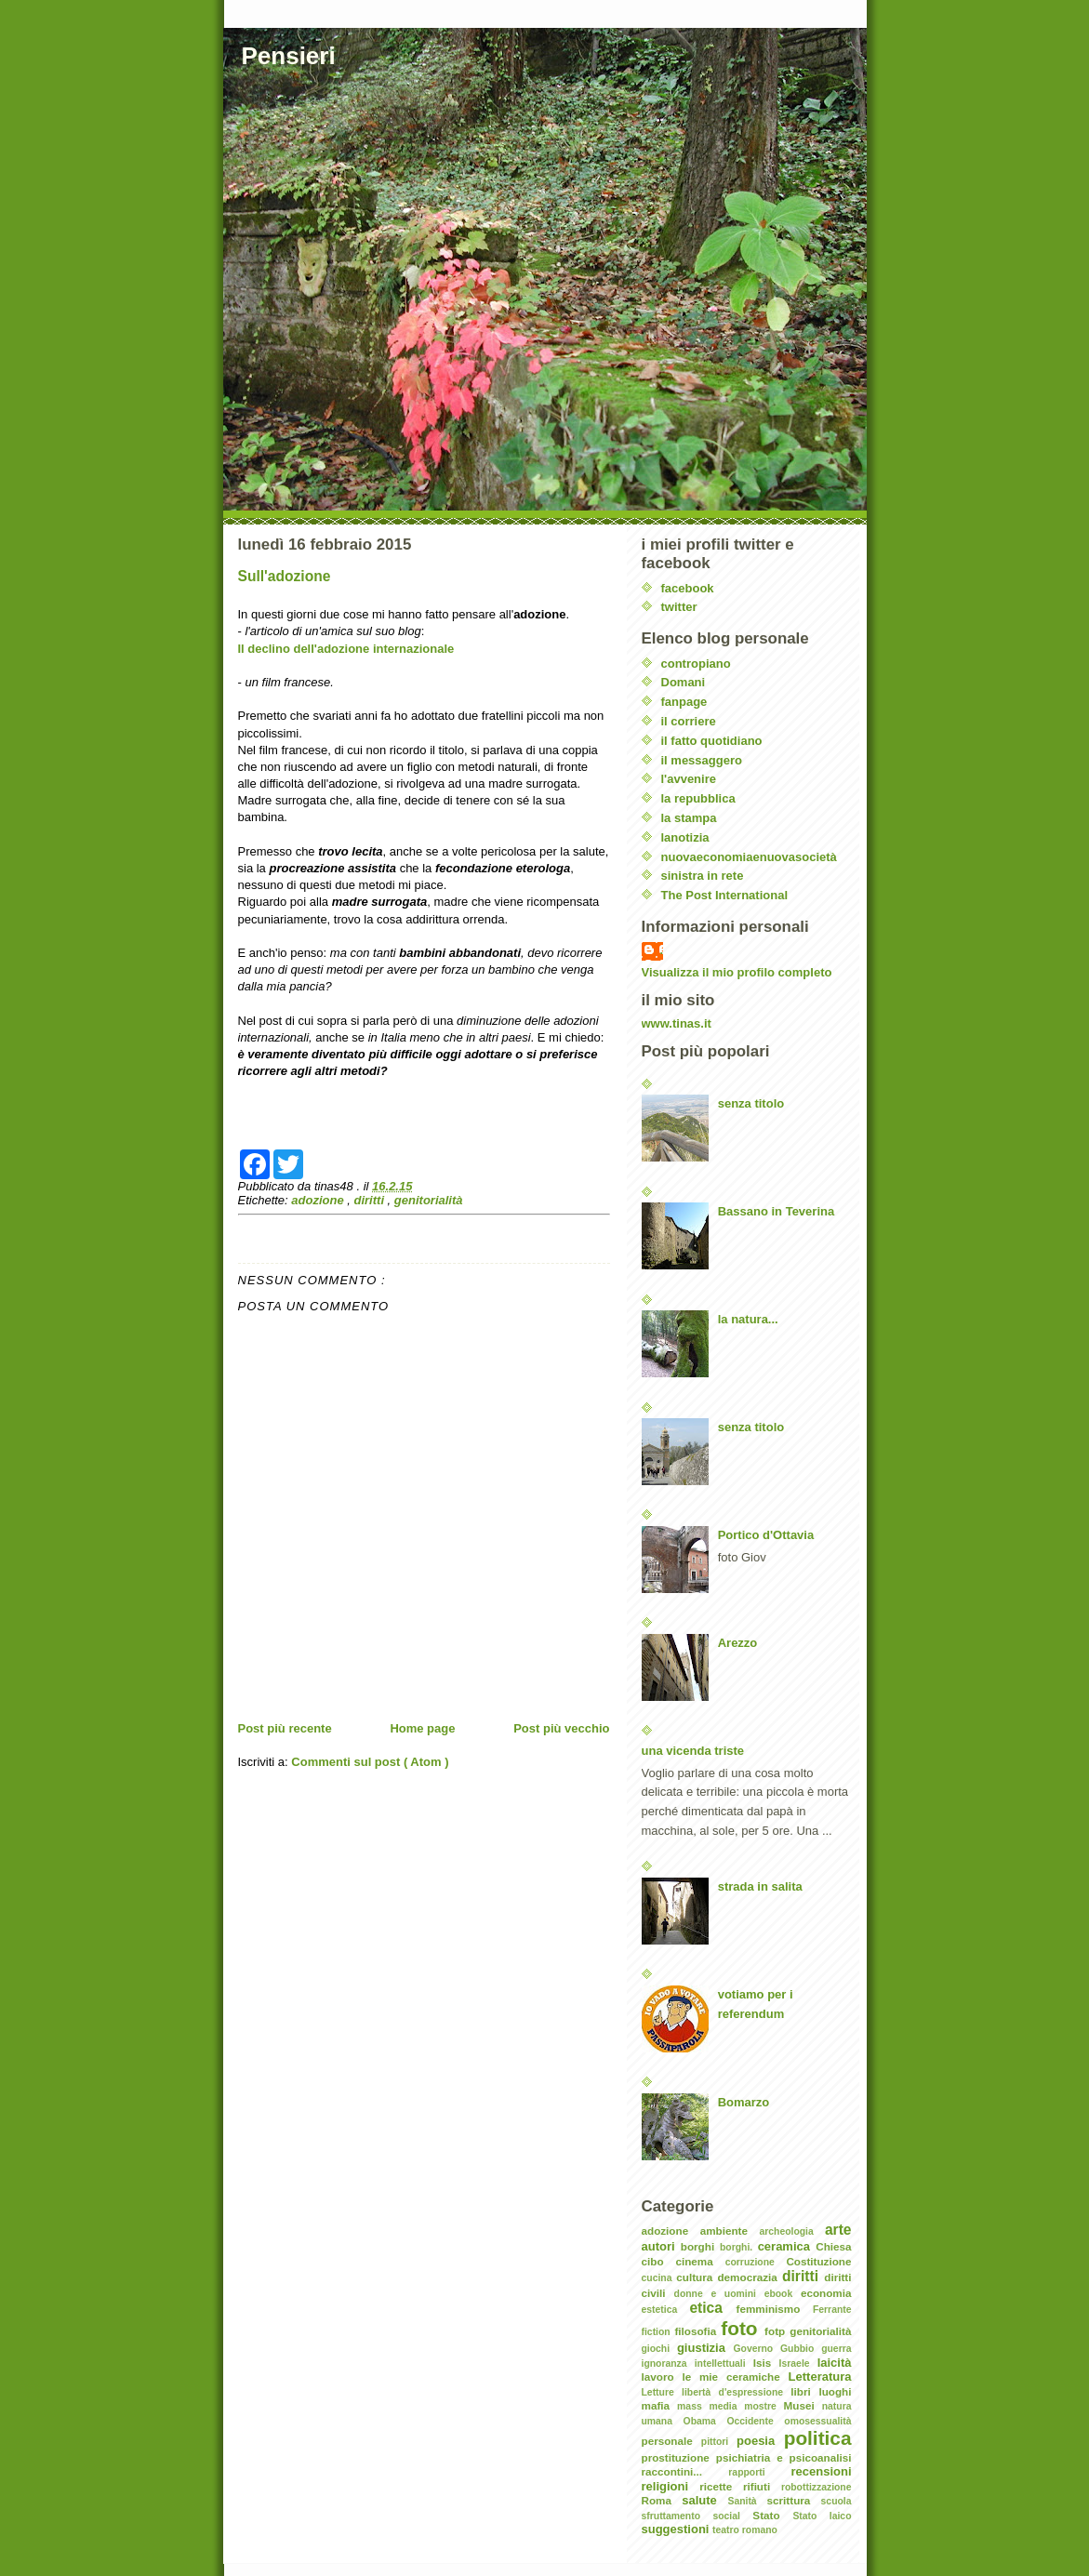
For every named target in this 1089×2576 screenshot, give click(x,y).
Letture (662, 2392)
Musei (803, 2405)
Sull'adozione (284, 576)
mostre (763, 2406)
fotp (777, 2331)
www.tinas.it (676, 1023)
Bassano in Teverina (776, 1211)
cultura (696, 2277)
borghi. (739, 2247)
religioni (671, 2486)
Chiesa (833, 2246)
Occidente (755, 2421)
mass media (710, 2406)
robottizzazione (816, 2487)
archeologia (791, 2231)
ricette (721, 2486)
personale (671, 2441)
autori (661, 2246)
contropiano (696, 664)
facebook (687, 588)
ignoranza (668, 2363)
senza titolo (751, 1103)
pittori (719, 2442)
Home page (422, 1728)
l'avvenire (688, 779)
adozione (319, 1200)
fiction (658, 2332)
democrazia (749, 2277)
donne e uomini (719, 2294)
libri (804, 2391)
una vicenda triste (693, 1751)
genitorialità (428, 1200)
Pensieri (289, 56)
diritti (371, 1200)
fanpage (684, 702)
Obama (705, 2421)
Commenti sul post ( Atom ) (369, 1762)
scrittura (794, 2500)
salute (704, 2500)
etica (712, 2308)
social (732, 2516)
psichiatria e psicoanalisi (784, 2457)
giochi (659, 2349)
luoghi (834, 2391)
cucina (659, 2278)
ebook (782, 2294)
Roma (662, 2500)
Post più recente (285, 1728)
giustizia (705, 2348)
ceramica (787, 2246)
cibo (659, 2261)
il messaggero (701, 760)
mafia (660, 2405)
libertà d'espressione (736, 2392)
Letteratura (820, 2376)
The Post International (725, 895)
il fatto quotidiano (712, 741)
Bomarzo (744, 2102)
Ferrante (832, 2309)
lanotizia (685, 837)
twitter (679, 607)
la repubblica (698, 798)
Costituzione (818, 2261)
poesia (760, 2441)
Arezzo (738, 1643)
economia (826, 2293)
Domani (683, 682)
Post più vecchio (561, 1728)
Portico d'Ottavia (766, 1535)
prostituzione (679, 2457)
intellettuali (724, 2363)
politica (818, 2438)
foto (742, 2328)
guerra (836, 2349)
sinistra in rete (702, 876)
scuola (836, 2501)
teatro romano (744, 2530)
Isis (766, 2363)
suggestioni (677, 2529)
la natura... (748, 1319)
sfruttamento (677, 2516)
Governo (756, 2349)
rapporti (759, 2472)
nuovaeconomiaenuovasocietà (749, 857)
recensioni (820, 2471)
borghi (700, 2246)
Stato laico (821, 2516)
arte (838, 2229)
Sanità (746, 2501)
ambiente (730, 2230)
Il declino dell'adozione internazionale (346, 649)
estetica (666, 2309)
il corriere (688, 721)
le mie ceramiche (735, 2376)
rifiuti (762, 2486)
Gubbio (800, 2349)
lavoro (662, 2376)
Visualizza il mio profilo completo (737, 972)
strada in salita (760, 1886)
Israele (798, 2363)
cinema (699, 2261)
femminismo (775, 2309)
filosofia (697, 2331)
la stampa (689, 818)
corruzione (756, 2262)
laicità (834, 2363)
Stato (772, 2515)
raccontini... (685, 2471)
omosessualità (817, 2421)
